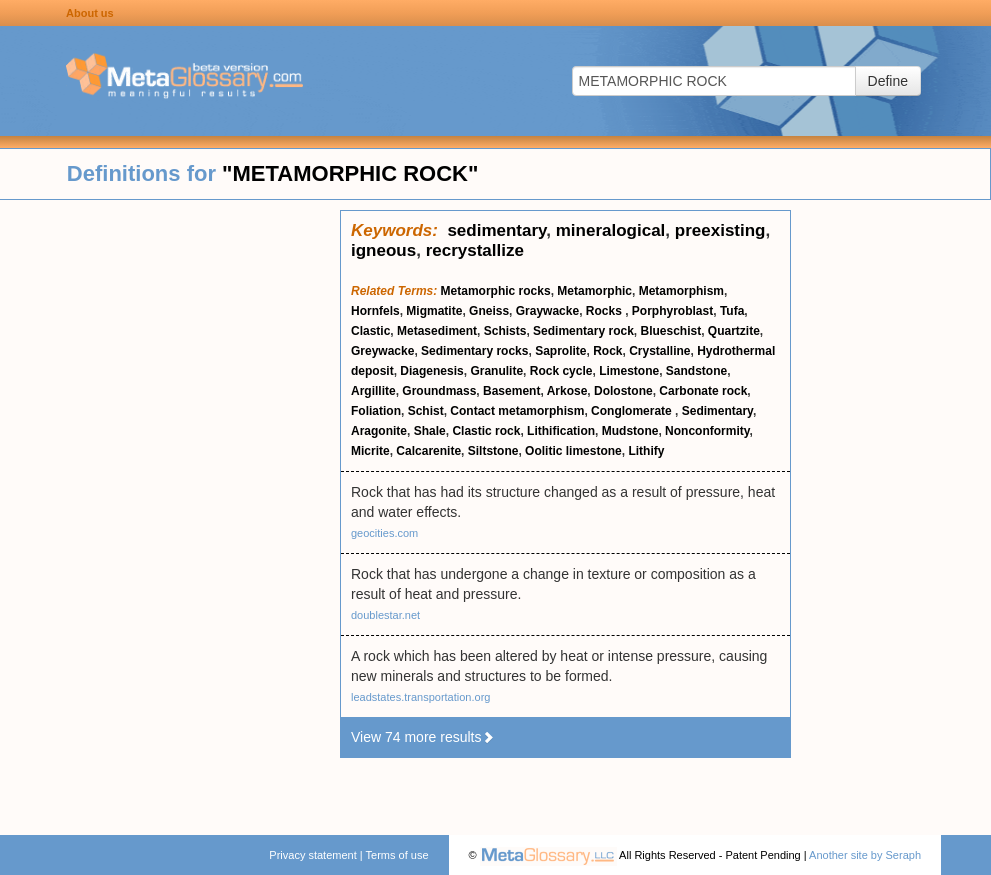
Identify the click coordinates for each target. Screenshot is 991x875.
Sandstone (696, 371)
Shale (430, 431)
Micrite (370, 451)
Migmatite (434, 311)
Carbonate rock (703, 391)
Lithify (646, 451)
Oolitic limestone (573, 451)
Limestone (629, 371)
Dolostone (623, 391)
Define (888, 81)
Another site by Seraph (865, 855)
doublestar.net (385, 615)
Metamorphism (681, 291)
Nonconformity (707, 431)
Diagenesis (431, 371)
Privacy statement (312, 855)
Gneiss (489, 311)
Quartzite (734, 331)
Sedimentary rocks (474, 351)
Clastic (370, 331)
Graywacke (547, 311)
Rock (607, 351)
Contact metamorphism (517, 411)
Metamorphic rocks (496, 291)
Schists (505, 331)
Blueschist (670, 331)
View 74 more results (423, 737)
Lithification (561, 431)
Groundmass (439, 391)
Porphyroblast (672, 311)
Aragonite (379, 431)
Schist (426, 411)
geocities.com (384, 533)
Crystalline (659, 351)
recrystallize (475, 250)
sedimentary (496, 230)
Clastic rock (486, 431)
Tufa (732, 311)
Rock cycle (561, 371)
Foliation (376, 411)
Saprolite (560, 351)
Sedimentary (717, 411)
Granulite (496, 371)
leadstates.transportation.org (420, 697)
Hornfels (375, 311)
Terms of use (397, 855)
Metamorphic (594, 291)
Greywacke (382, 351)
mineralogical (611, 230)
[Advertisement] (170, 510)
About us (90, 13)
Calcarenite (428, 451)
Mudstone (630, 431)
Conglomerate (633, 411)
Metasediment (437, 331)
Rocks (605, 311)
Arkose (567, 391)
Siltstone (493, 451)
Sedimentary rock (583, 331)
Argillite (373, 391)
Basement (511, 391)
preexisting (720, 230)
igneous (383, 250)
